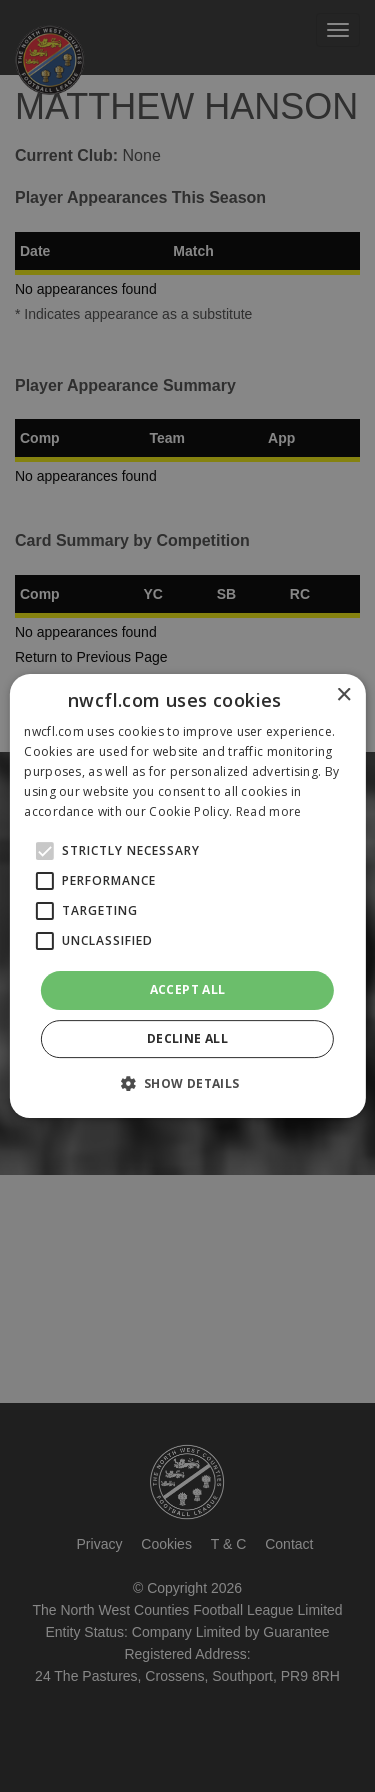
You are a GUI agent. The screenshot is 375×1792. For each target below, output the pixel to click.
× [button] (343, 695)
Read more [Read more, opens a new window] (269, 811)
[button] (187, 1083)
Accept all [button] (188, 989)
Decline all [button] (187, 1038)
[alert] (187, 896)
